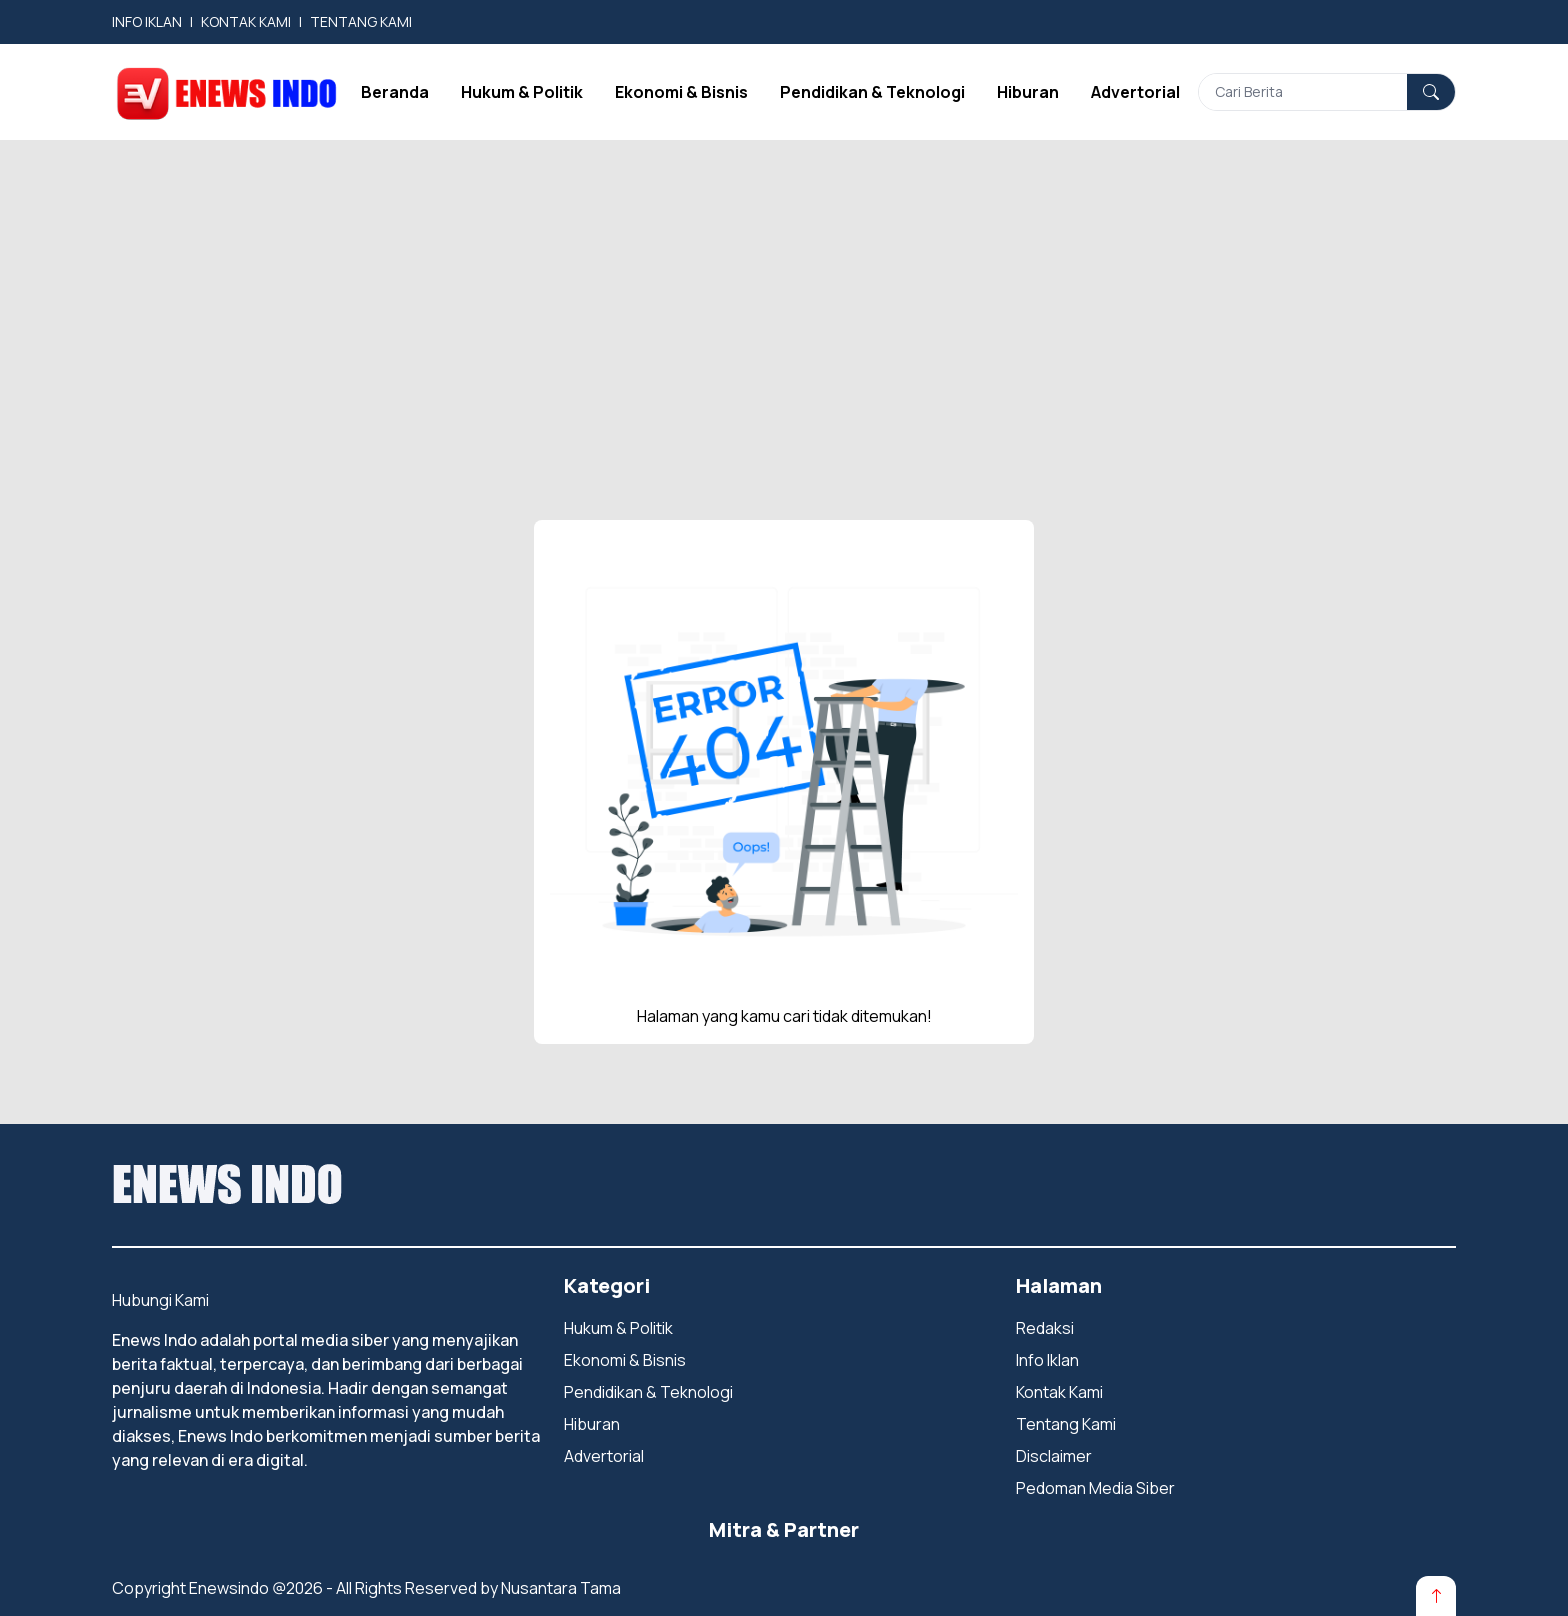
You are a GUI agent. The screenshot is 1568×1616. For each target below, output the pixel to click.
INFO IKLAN (147, 21)
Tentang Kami (1066, 1424)
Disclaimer (1054, 1456)
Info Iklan (1047, 1360)
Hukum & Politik (522, 92)
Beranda (395, 92)
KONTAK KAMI (246, 21)
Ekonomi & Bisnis (681, 92)
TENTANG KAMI (361, 21)
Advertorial (1135, 92)
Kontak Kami (1059, 1392)
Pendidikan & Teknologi (872, 92)
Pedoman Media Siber (1095, 1488)
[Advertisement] (784, 290)
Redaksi (1045, 1328)
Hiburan (1028, 92)
